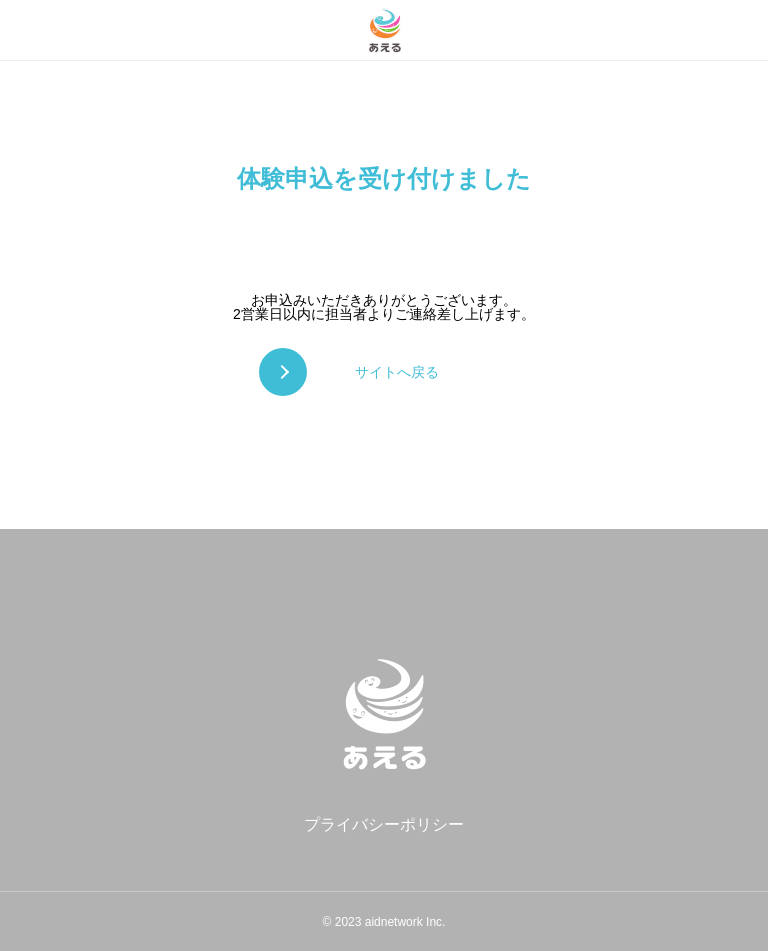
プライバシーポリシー (384, 824)
